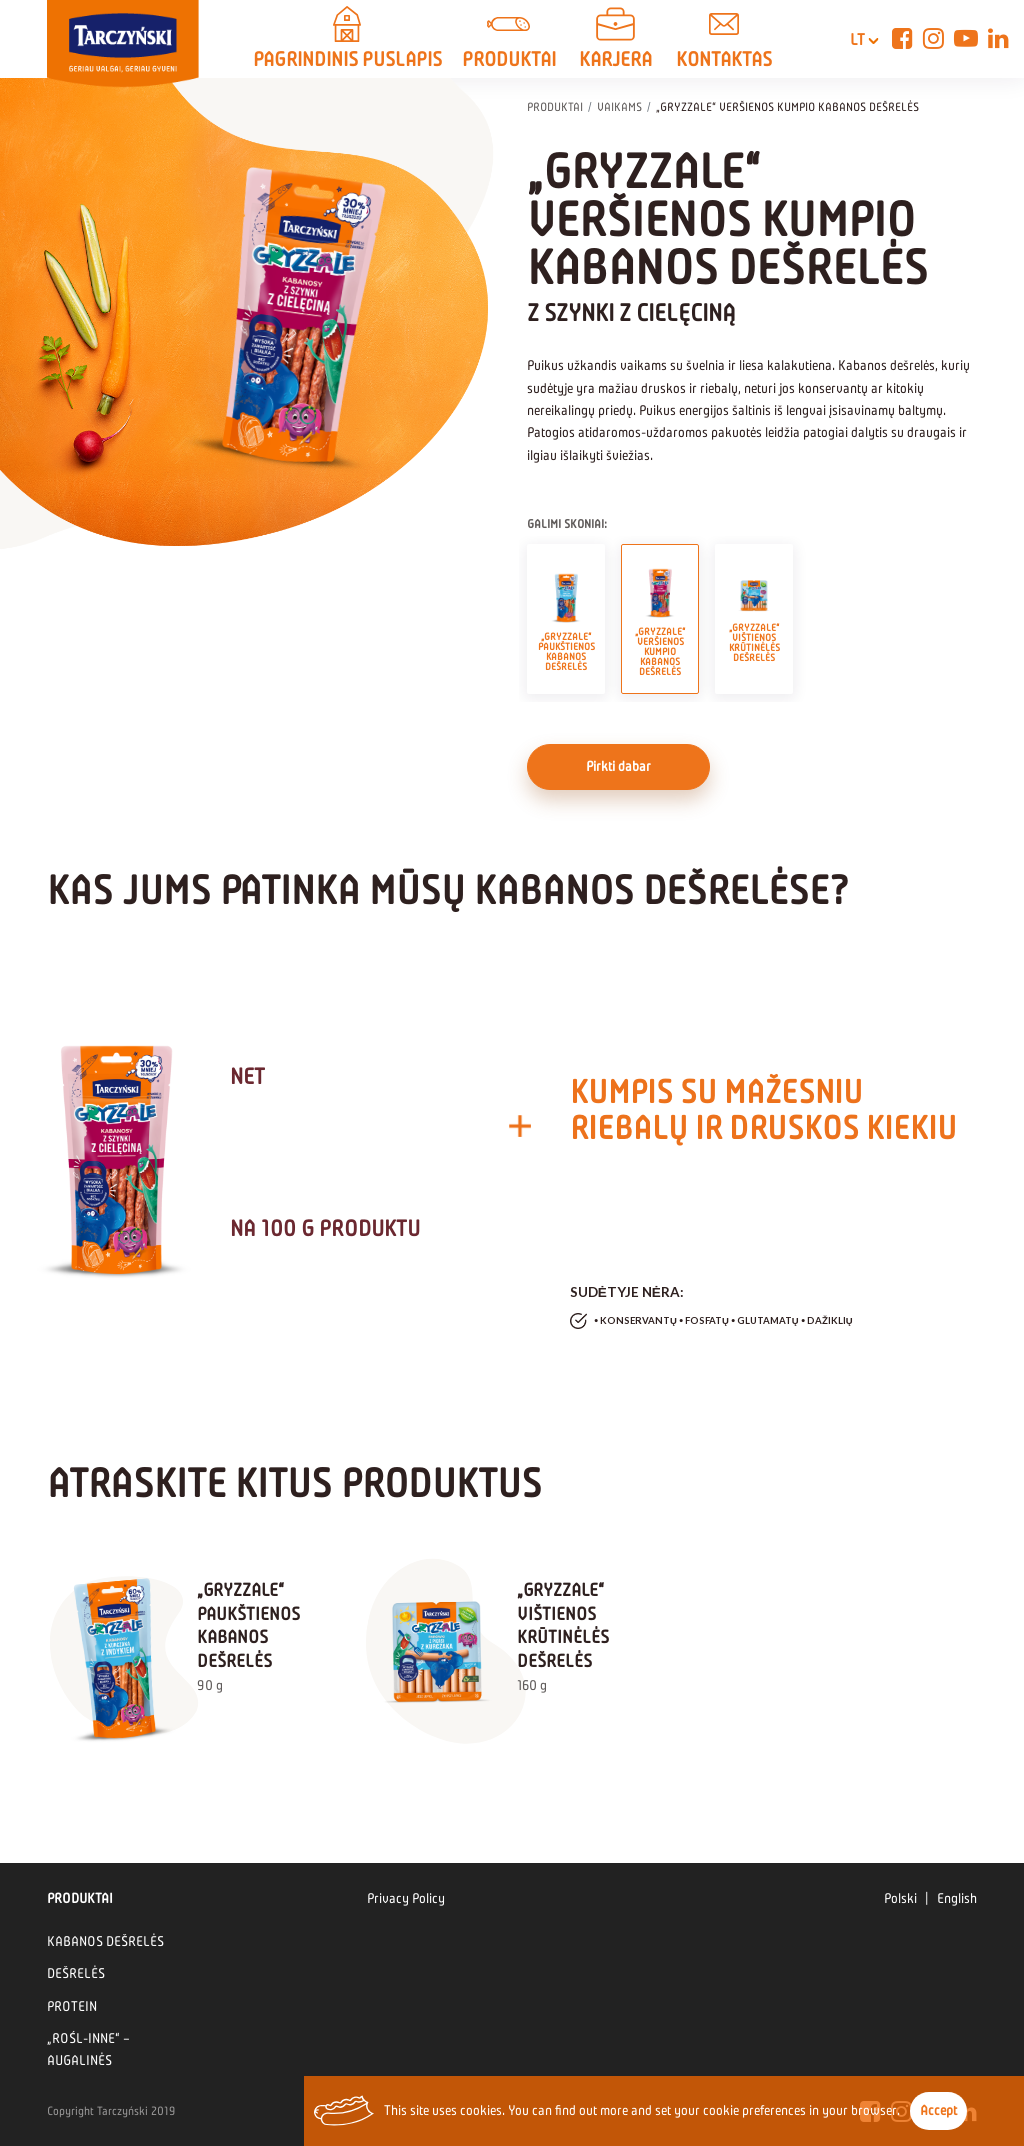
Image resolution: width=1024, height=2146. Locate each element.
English (957, 1898)
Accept (938, 2110)
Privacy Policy (406, 1898)
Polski (900, 1898)
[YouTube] (966, 39)
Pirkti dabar (618, 766)
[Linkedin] (998, 39)
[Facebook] (902, 39)
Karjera (616, 41)
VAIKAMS (619, 107)
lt (852, 40)
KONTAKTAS (724, 41)
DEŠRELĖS (76, 1973)
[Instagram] (933, 39)
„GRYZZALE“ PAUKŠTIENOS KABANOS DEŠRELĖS (566, 619)
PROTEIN (72, 2006)
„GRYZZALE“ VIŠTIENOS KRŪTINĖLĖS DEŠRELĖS (754, 619)
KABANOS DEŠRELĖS (105, 1941)
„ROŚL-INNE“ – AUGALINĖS (88, 2049)
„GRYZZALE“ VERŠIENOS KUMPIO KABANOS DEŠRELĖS (660, 619)
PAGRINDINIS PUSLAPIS (347, 41)
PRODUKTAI (509, 41)
